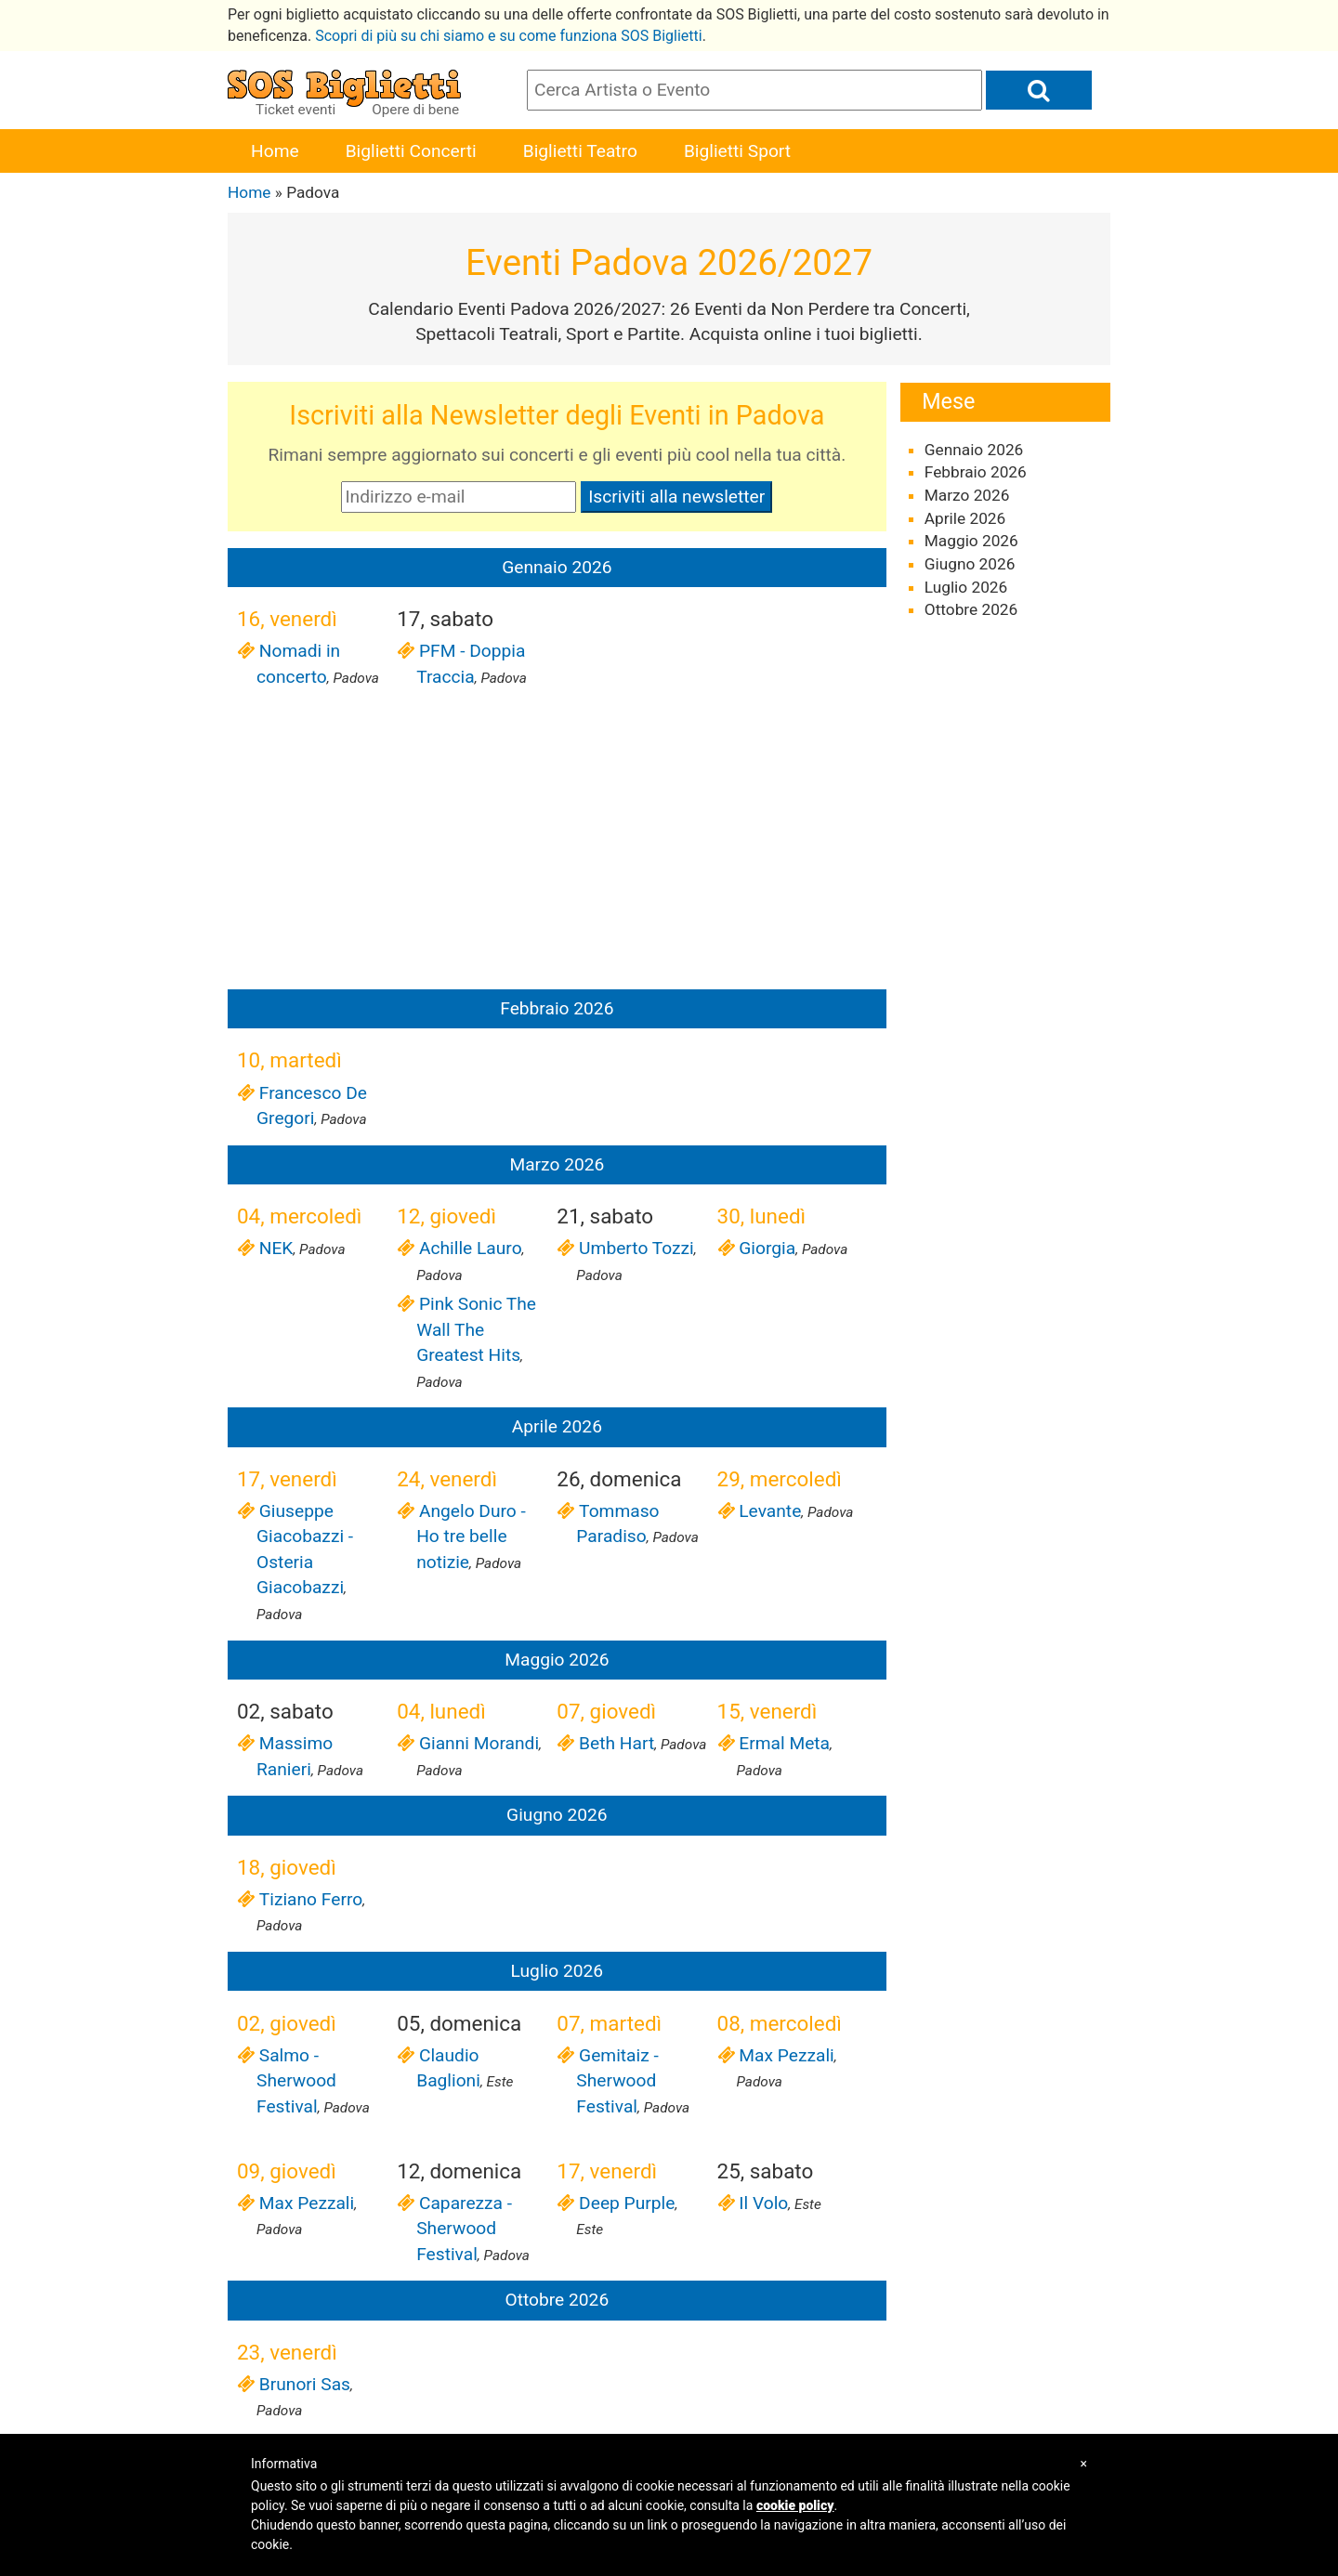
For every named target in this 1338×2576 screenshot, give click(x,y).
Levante (769, 1511)
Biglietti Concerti (411, 151)
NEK (274, 1248)
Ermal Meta (784, 1743)
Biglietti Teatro (580, 151)
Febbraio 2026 (976, 472)
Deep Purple (625, 2203)
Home (275, 151)
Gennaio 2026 (974, 449)
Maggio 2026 (971, 540)
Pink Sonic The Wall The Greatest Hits (476, 1329)
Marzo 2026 (967, 495)
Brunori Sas (303, 2384)
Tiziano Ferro (309, 1899)
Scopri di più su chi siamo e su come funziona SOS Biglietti (508, 36)
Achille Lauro (468, 1248)
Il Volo (763, 2203)
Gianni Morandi (477, 1743)
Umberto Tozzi (634, 1248)
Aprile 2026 (965, 518)
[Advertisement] (557, 843)
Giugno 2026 (970, 564)
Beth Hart (615, 1743)
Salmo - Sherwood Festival (296, 2081)
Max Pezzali (785, 2055)
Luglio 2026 (966, 587)
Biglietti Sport (737, 151)
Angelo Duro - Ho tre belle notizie (471, 1536)
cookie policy (795, 2505)
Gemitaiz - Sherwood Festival (617, 2081)
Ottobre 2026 (971, 609)
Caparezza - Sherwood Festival (464, 2228)
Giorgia (766, 1248)
